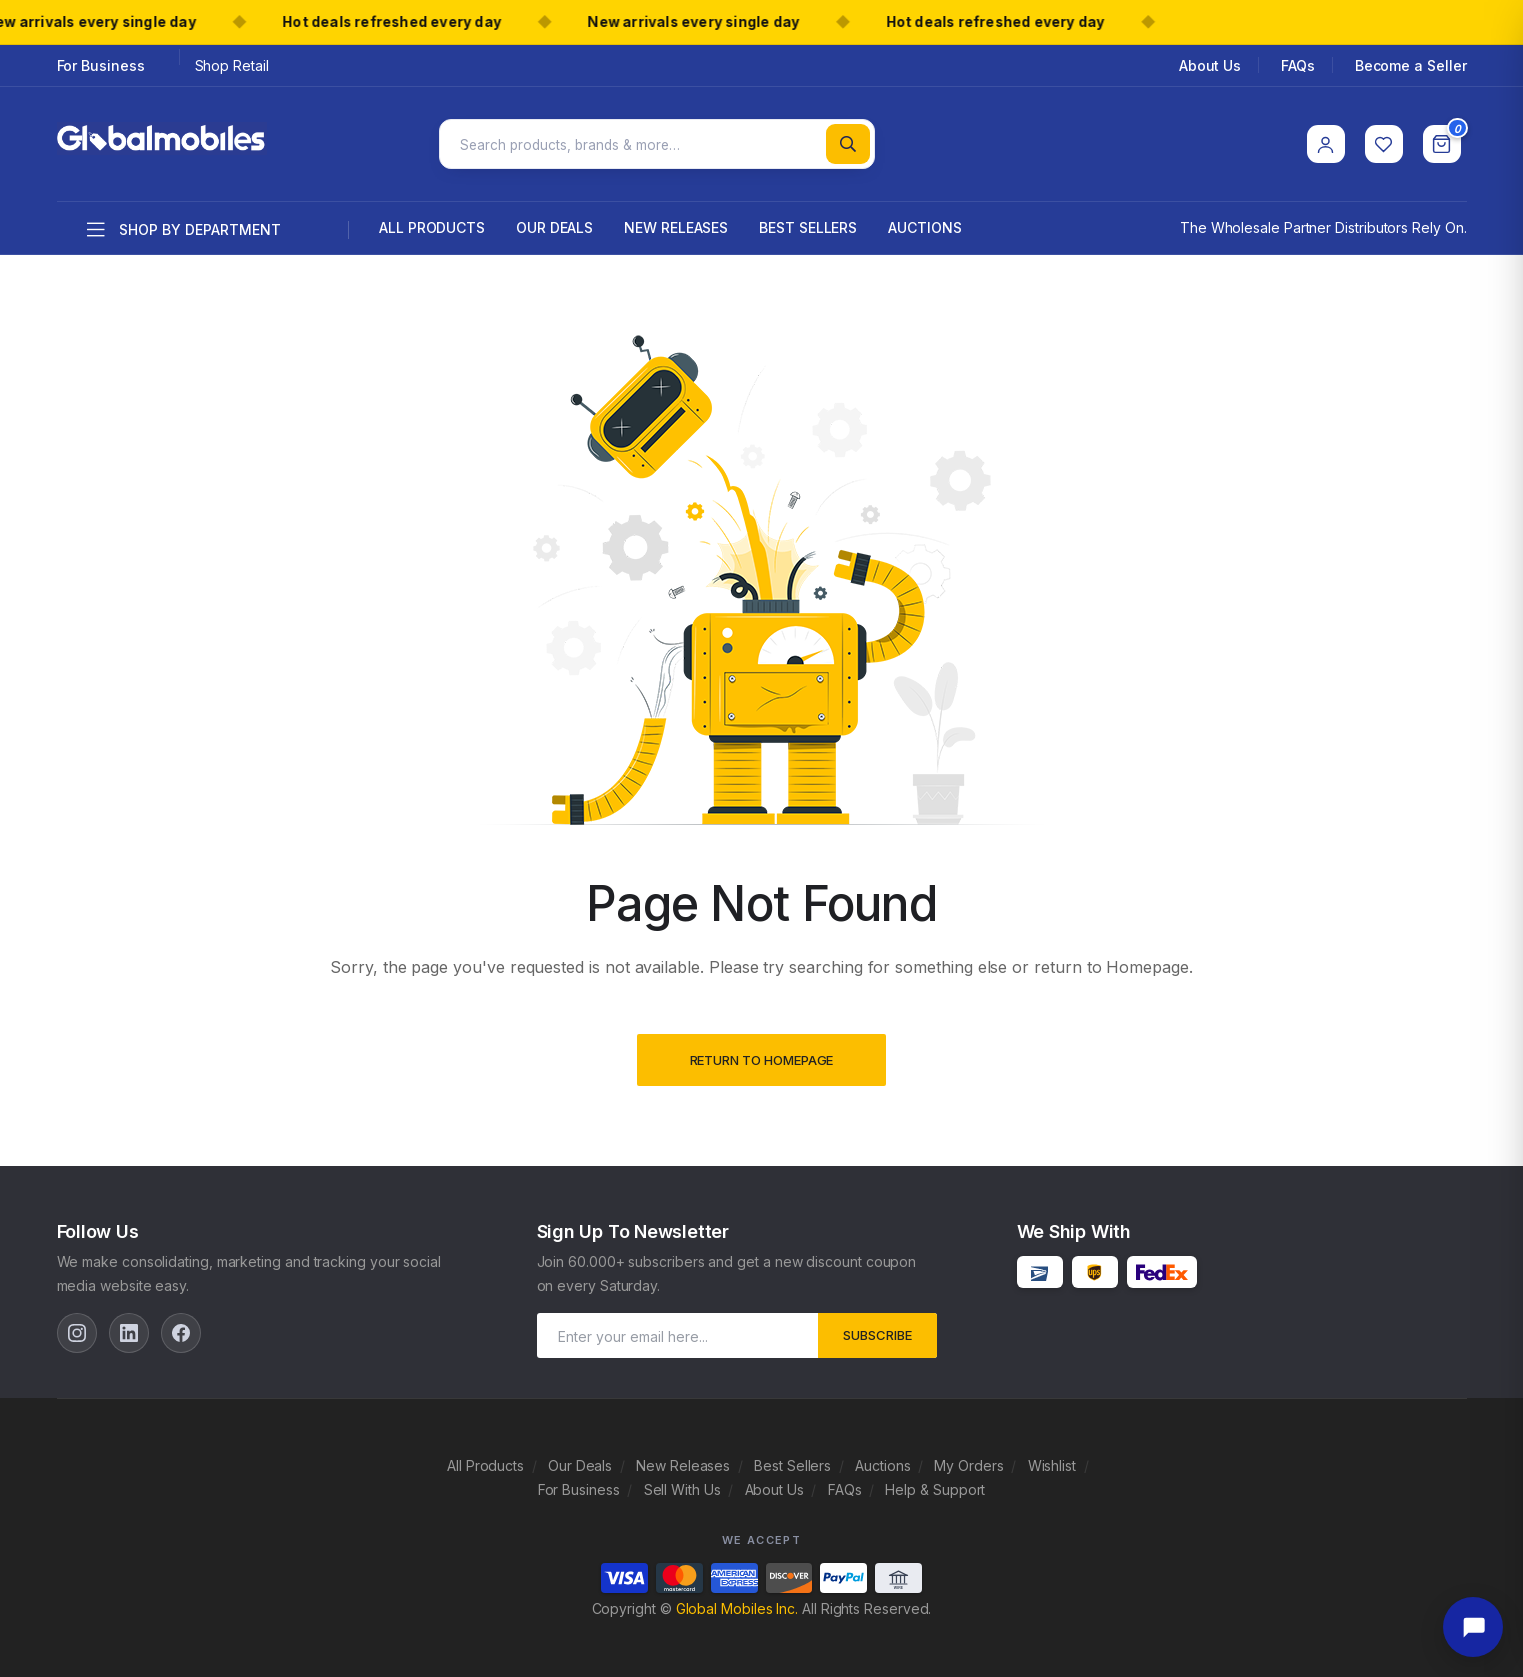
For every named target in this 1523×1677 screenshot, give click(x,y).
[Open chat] (1473, 1627)
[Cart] (1442, 142)
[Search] (848, 142)
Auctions (924, 223)
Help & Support (935, 1485)
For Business (101, 65)
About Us (1210, 65)
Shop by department (184, 226)
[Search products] (657, 142)
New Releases (676, 223)
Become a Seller (1411, 65)
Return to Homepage (762, 1056)
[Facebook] (181, 1329)
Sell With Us (682, 1485)
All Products (432, 223)
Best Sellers (808, 223)
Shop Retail (232, 65)
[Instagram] (77, 1329)
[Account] (1326, 142)
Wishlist (1052, 1461)
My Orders (968, 1461)
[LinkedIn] (129, 1329)
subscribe (877, 1331)
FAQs (1298, 65)
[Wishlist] (1384, 142)
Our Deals (554, 223)
